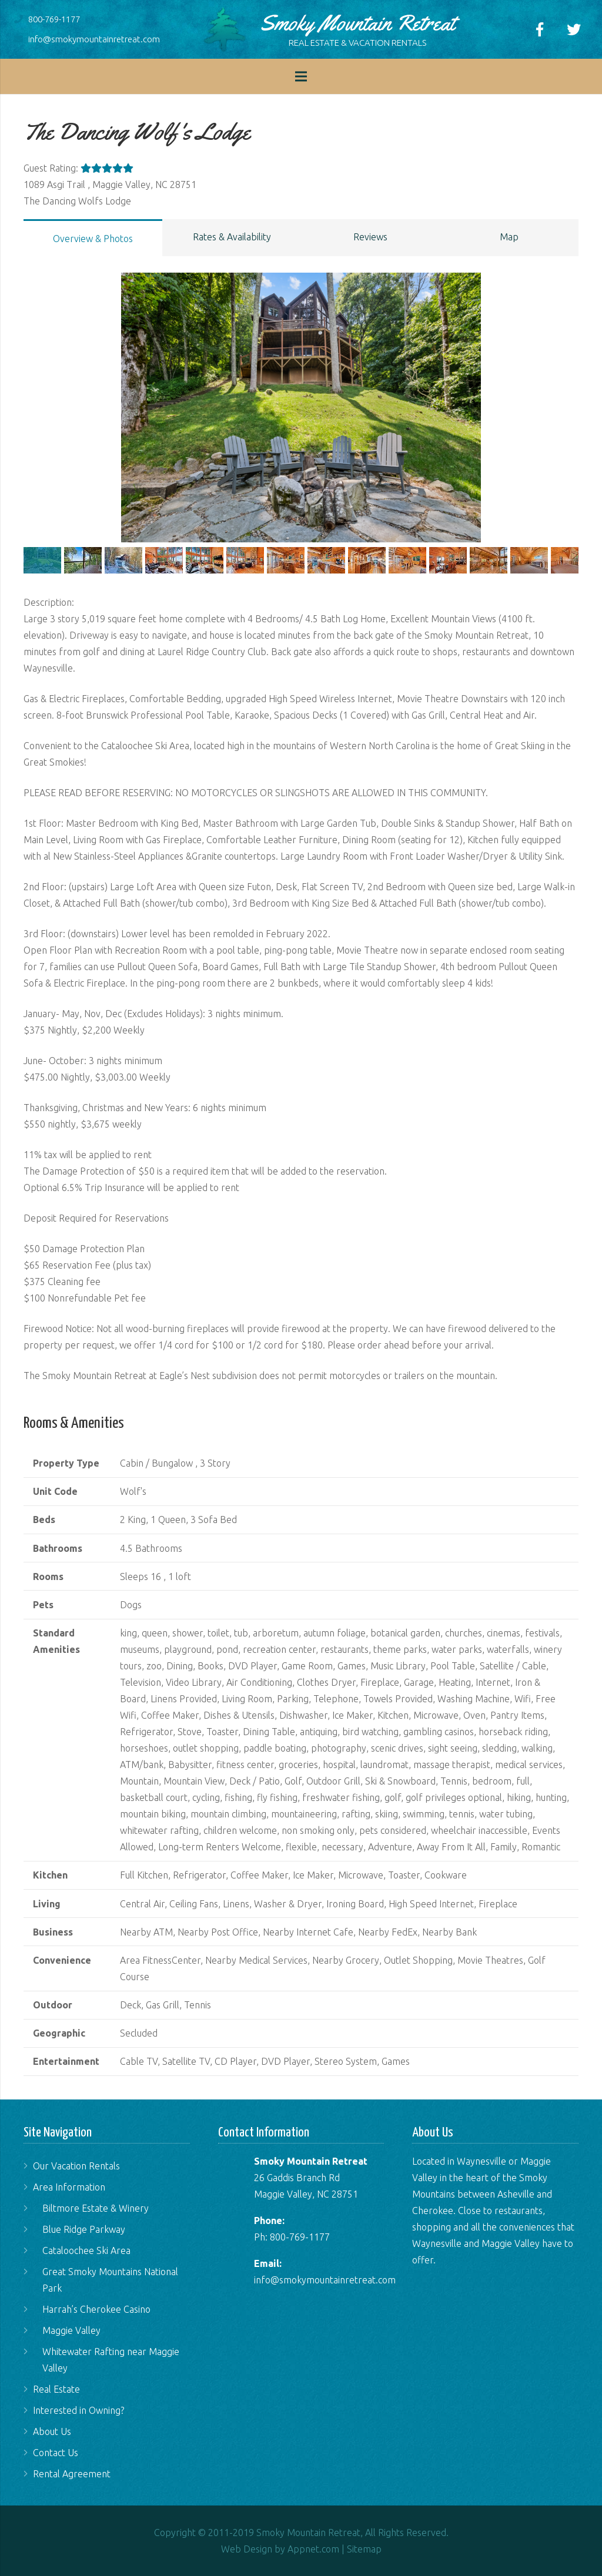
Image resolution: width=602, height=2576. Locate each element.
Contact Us (55, 2452)
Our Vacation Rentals (76, 2166)
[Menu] (301, 76)
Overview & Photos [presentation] (93, 238)
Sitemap (364, 2549)
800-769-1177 (54, 19)
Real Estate (56, 2389)
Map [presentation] (509, 237)
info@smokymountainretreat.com (94, 39)
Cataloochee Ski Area (86, 2250)
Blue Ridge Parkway (83, 2229)
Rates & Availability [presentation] (232, 237)
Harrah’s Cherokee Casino (96, 2309)
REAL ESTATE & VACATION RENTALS (357, 43)
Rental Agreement (72, 2473)
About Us (52, 2431)
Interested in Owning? (78, 2410)
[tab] (93, 237)
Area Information (69, 2187)
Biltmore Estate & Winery (95, 2208)
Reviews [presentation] (370, 237)
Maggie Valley (71, 2330)
